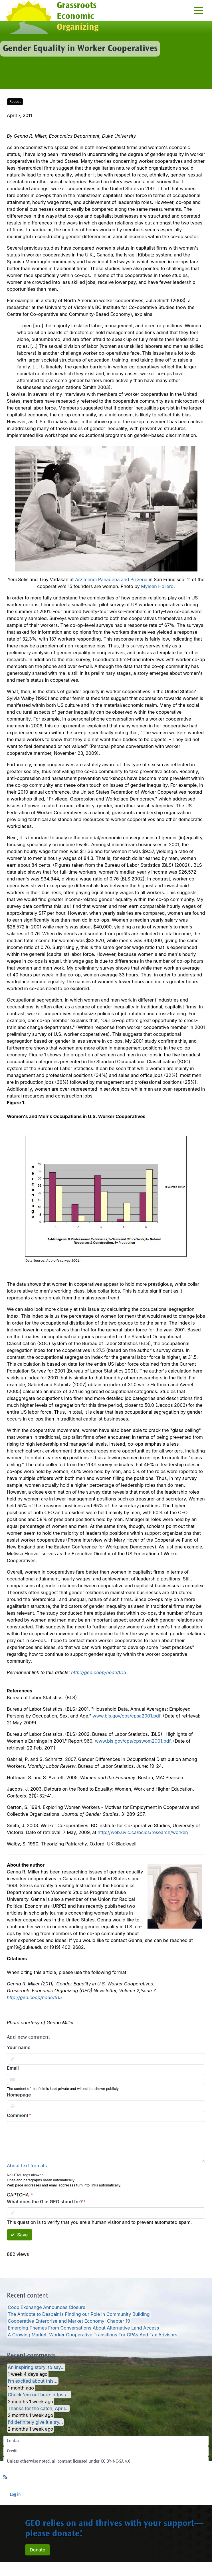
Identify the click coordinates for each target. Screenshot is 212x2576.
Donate (37, 2550)
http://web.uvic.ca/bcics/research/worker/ (143, 1832)
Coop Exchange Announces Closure (46, 2307)
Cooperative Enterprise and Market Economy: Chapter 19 (69, 2321)
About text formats (27, 2165)
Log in (15, 2494)
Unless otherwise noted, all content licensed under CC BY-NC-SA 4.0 (68, 2461)
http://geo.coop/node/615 (98, 1672)
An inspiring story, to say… (36, 2367)
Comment (17, 2115)
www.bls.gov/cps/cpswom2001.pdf (132, 1741)
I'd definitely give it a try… (35, 2422)
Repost (15, 101)
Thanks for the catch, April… (38, 2408)
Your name (19, 2047)
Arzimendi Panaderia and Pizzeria (111, 579)
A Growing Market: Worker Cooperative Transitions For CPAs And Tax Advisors (92, 2335)
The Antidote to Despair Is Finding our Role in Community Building (79, 2314)
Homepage (19, 2095)
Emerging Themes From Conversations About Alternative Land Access (83, 2328)
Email (13, 2068)
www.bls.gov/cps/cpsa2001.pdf (126, 1716)
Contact (14, 2441)
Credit (12, 2451)
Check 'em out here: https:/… (39, 2395)
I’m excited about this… (32, 2381)
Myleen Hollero (157, 586)
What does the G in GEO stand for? (45, 2201)
